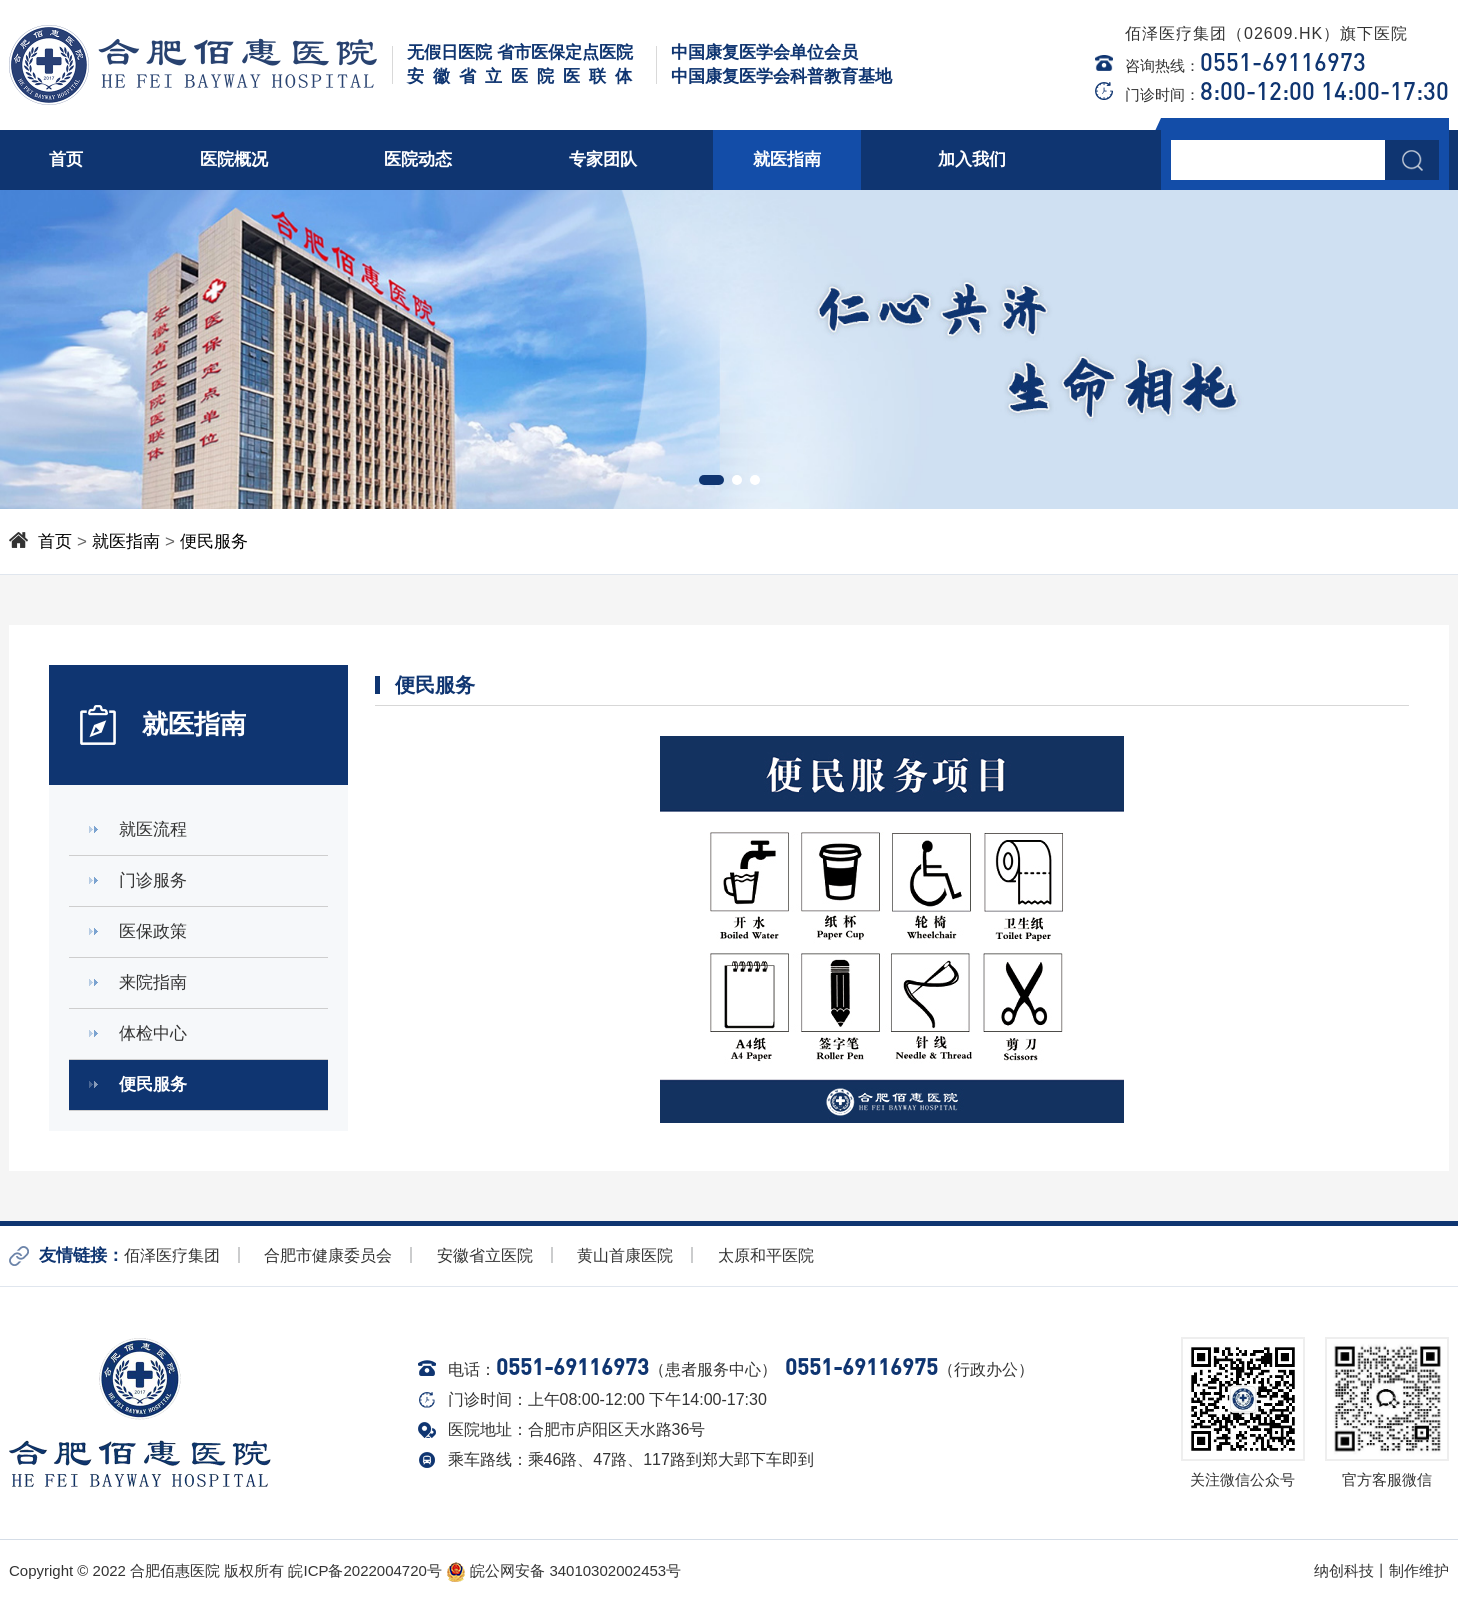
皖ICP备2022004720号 (364, 1570)
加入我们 (972, 159)
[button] (711, 480)
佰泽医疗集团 (172, 1255)
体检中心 (153, 1033)
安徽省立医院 (485, 1255)
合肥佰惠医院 (175, 1570)
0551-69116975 (861, 1366)
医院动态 (418, 159)
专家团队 (603, 159)
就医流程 (153, 829)
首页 (66, 159)
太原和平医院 (766, 1255)
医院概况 (234, 159)
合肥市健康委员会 (328, 1255)
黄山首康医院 (625, 1255)
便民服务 (214, 541)
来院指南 (153, 982)
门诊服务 (153, 880)
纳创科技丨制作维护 (1381, 1570)
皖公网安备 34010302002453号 (563, 1570)
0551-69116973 (1283, 61)
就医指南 (787, 159)
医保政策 (153, 931)
